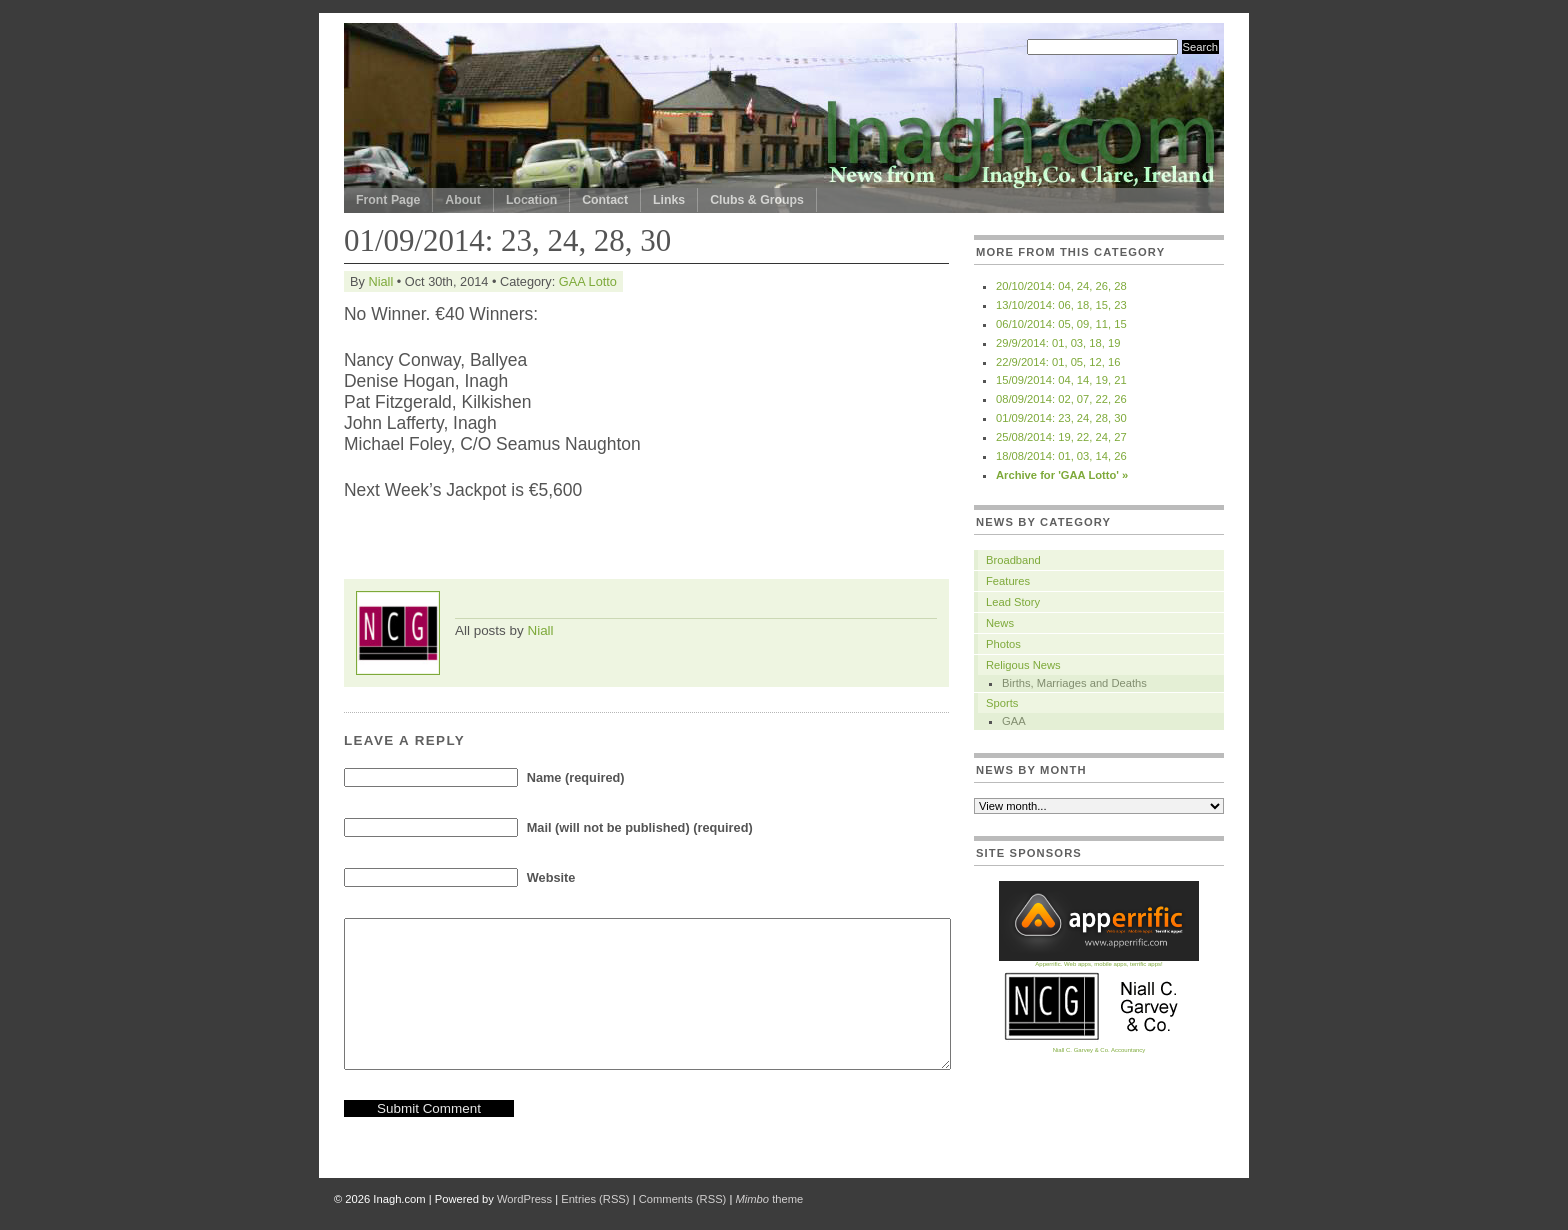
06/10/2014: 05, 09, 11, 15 (1061, 324)
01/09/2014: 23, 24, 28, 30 (1061, 418)
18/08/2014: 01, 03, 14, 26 (1061, 456)
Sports (1002, 703)
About (463, 200)
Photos (1003, 644)
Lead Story (1013, 602)
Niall (380, 281)
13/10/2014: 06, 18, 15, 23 (1061, 305)
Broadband (1013, 560)
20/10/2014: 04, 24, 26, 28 (1061, 286)
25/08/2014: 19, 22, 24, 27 (1061, 437)
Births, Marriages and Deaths (1074, 683)
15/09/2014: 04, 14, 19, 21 (1061, 380)
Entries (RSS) (595, 1199)
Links (669, 200)
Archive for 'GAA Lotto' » (1062, 475)
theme (769, 1199)
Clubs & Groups (757, 200)
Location (531, 200)
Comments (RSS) (683, 1199)
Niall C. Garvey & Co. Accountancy (1099, 1047)
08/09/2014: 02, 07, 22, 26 (1061, 399)
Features (1008, 581)
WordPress (524, 1199)
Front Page (388, 200)
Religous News (1023, 665)
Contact (605, 200)
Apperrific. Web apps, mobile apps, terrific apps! (1099, 961)
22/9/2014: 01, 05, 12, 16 (1058, 362)
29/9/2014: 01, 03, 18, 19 (1058, 343)
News (1000, 623)
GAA (1014, 721)
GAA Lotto (588, 281)
